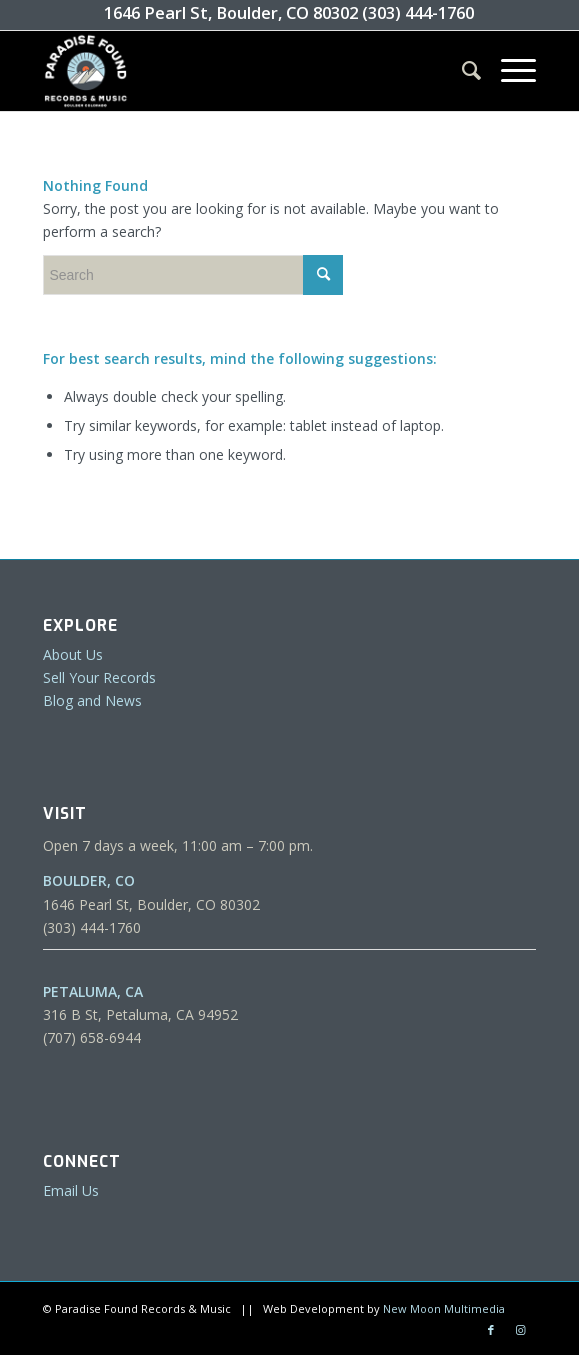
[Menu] (508, 71)
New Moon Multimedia (444, 1308)
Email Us (71, 1190)
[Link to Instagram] (521, 1330)
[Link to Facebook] (491, 1330)
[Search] (461, 71)
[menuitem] (461, 71)
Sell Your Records (99, 677)
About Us (73, 654)
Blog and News (92, 700)
